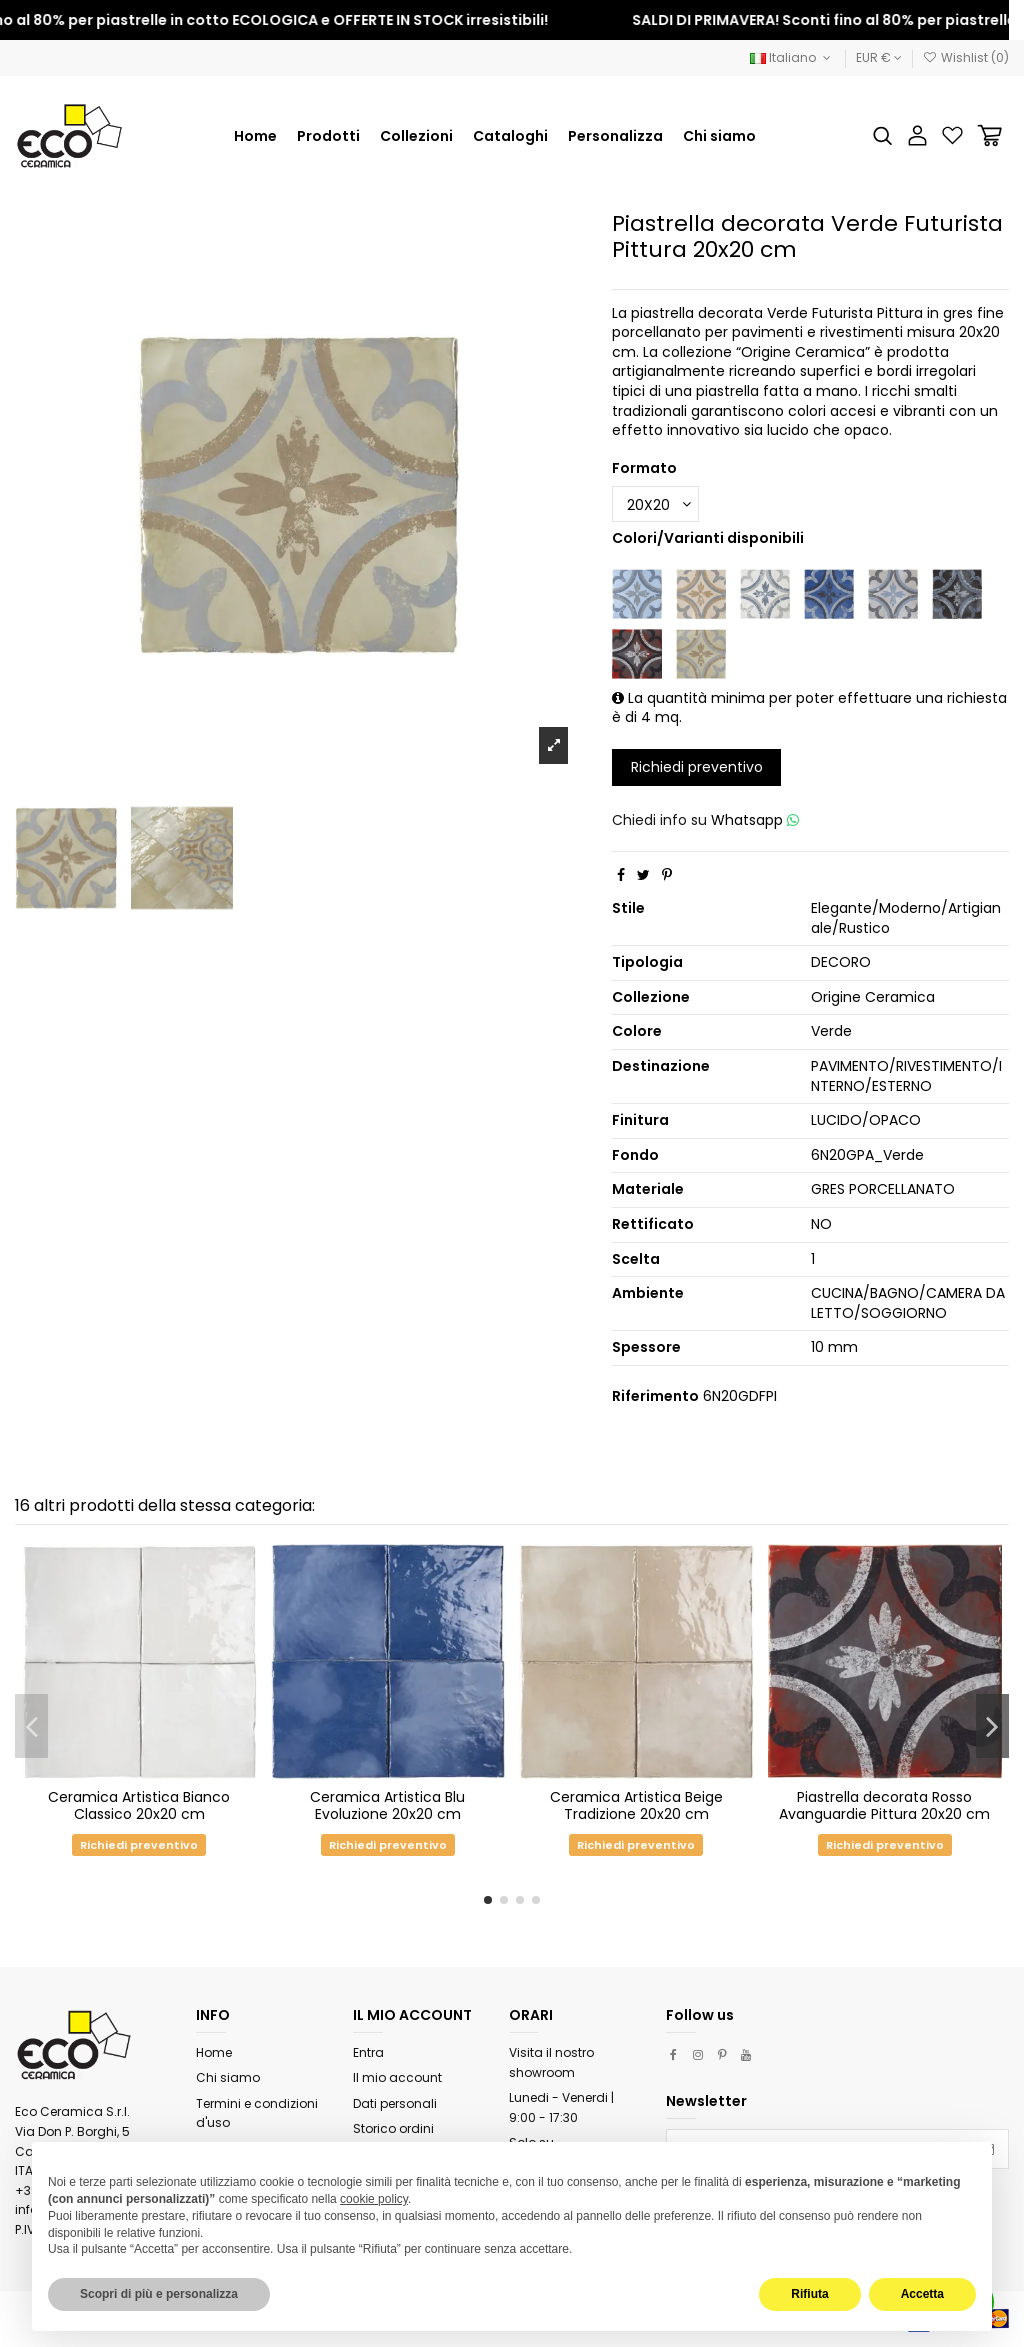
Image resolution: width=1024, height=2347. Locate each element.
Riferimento (655, 1396)
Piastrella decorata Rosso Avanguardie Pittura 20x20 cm (884, 1805)
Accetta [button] (922, 2294)
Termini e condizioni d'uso (257, 2113)
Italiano (792, 57)
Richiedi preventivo (697, 767)
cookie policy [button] (374, 2199)
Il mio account (397, 2077)
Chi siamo (228, 2077)
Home (214, 2052)
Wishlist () (966, 57)
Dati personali (395, 2103)
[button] (416, 136)
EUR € (879, 57)
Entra (368, 2052)
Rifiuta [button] (809, 2294)
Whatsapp (755, 820)
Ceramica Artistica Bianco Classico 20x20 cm (139, 1805)
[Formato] (655, 504)
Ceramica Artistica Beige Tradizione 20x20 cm (636, 1805)
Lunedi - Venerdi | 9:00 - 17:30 (561, 2107)
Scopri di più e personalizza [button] (159, 2294)
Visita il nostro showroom (551, 2062)
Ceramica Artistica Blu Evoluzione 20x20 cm (387, 1805)
